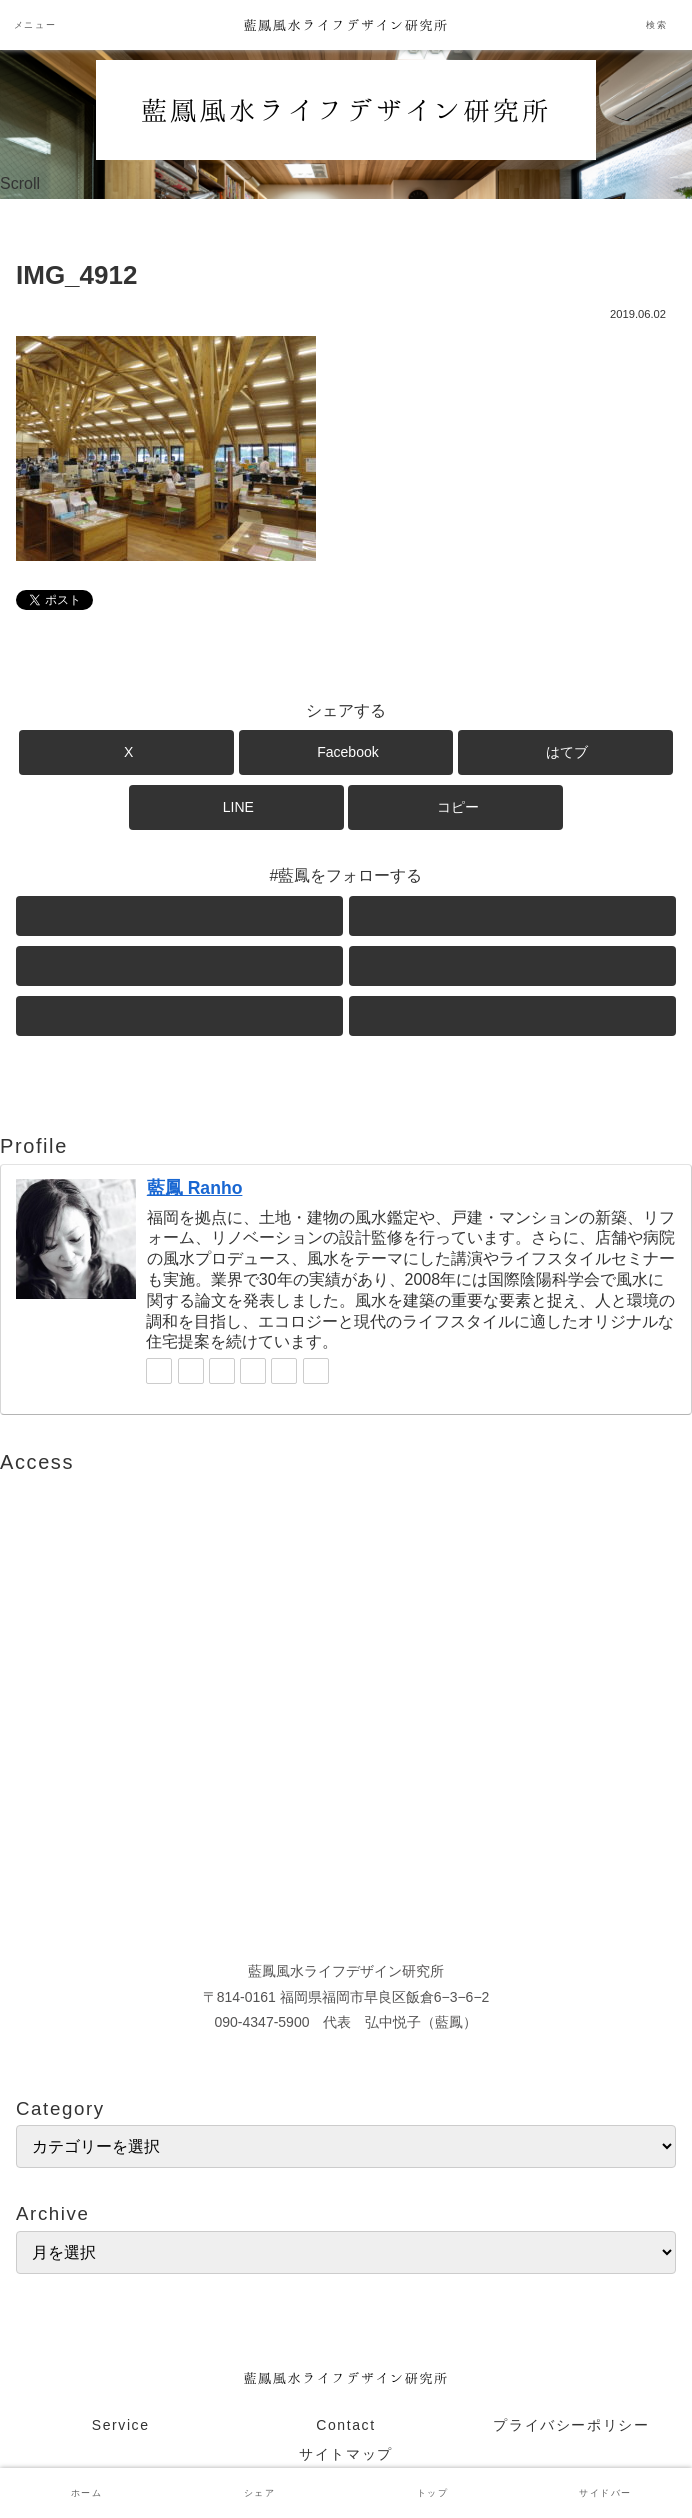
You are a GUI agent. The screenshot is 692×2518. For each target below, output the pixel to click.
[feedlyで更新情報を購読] (179, 1016)
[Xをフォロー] (179, 916)
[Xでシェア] (126, 752)
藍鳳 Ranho (195, 1188)
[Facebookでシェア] (346, 752)
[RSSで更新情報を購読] (512, 1016)
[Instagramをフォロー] (179, 966)
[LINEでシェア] (236, 807)
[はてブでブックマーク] (565, 752)
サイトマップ (346, 2454)
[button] (455, 807)
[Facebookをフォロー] (512, 916)
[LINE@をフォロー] (512, 966)
